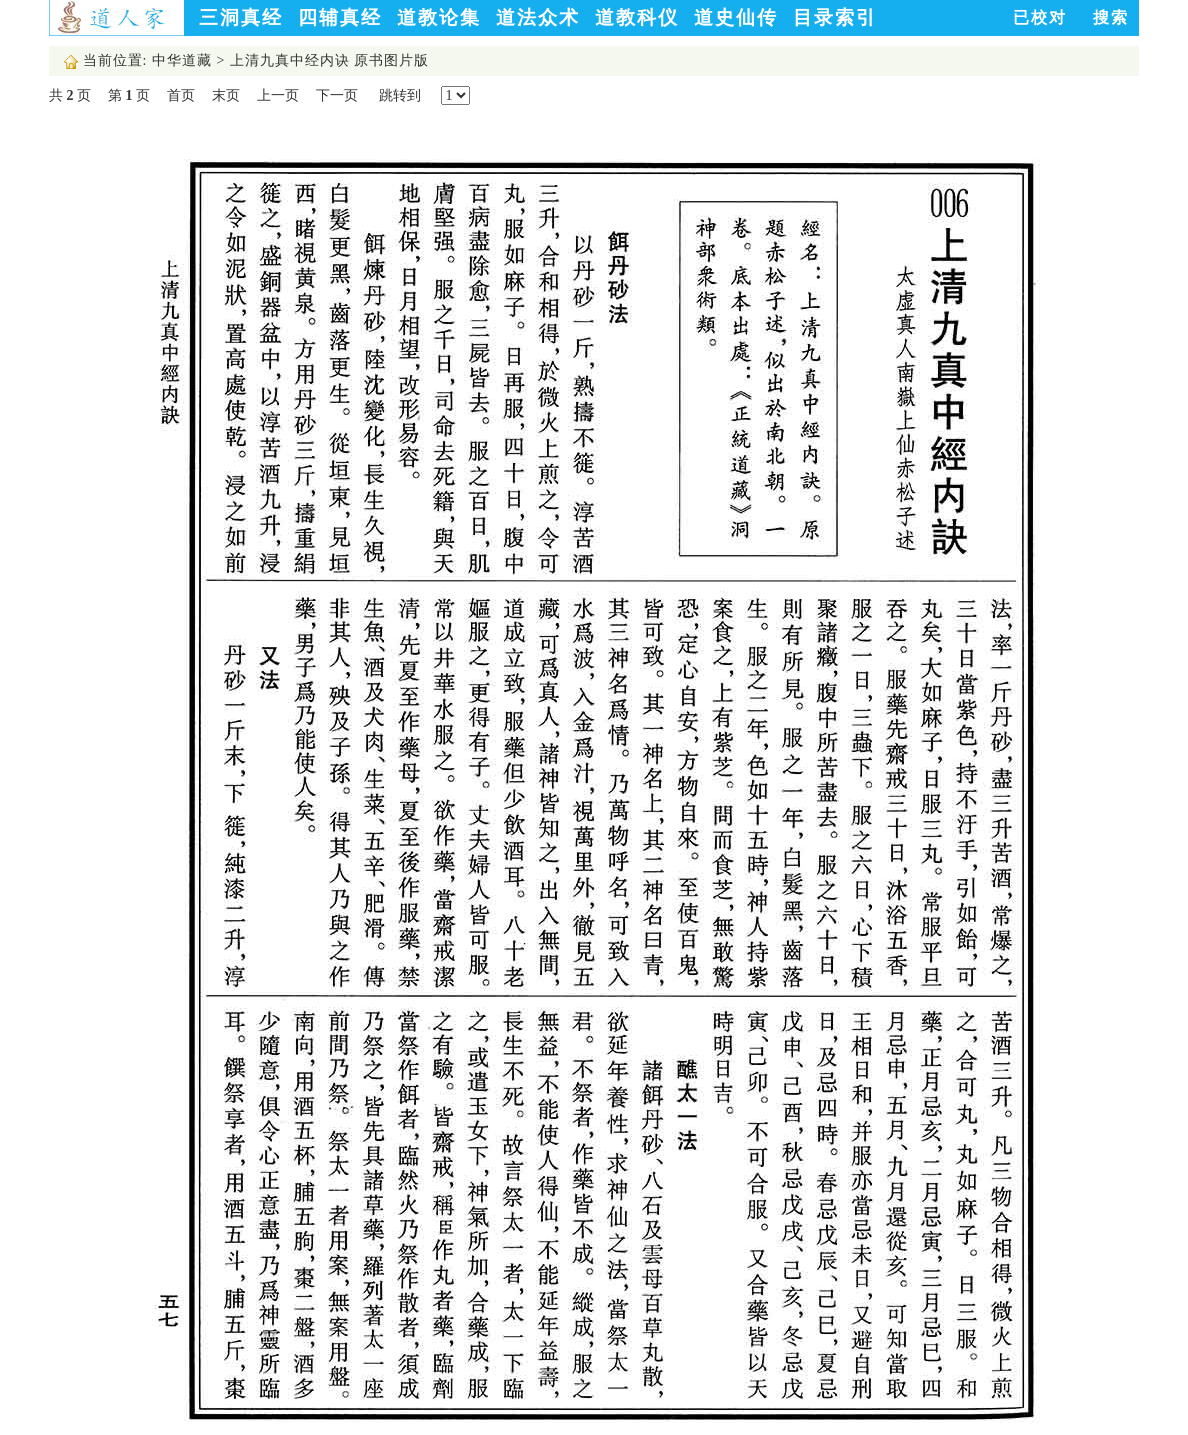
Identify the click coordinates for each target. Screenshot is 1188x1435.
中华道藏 (182, 60)
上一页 (278, 95)
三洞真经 (241, 17)
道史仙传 (736, 17)
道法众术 (538, 17)
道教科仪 (637, 17)
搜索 (1111, 17)
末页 (226, 95)
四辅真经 (340, 17)
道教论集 (439, 17)
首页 (181, 95)
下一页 (337, 95)
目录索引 (835, 17)
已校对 (1040, 17)
